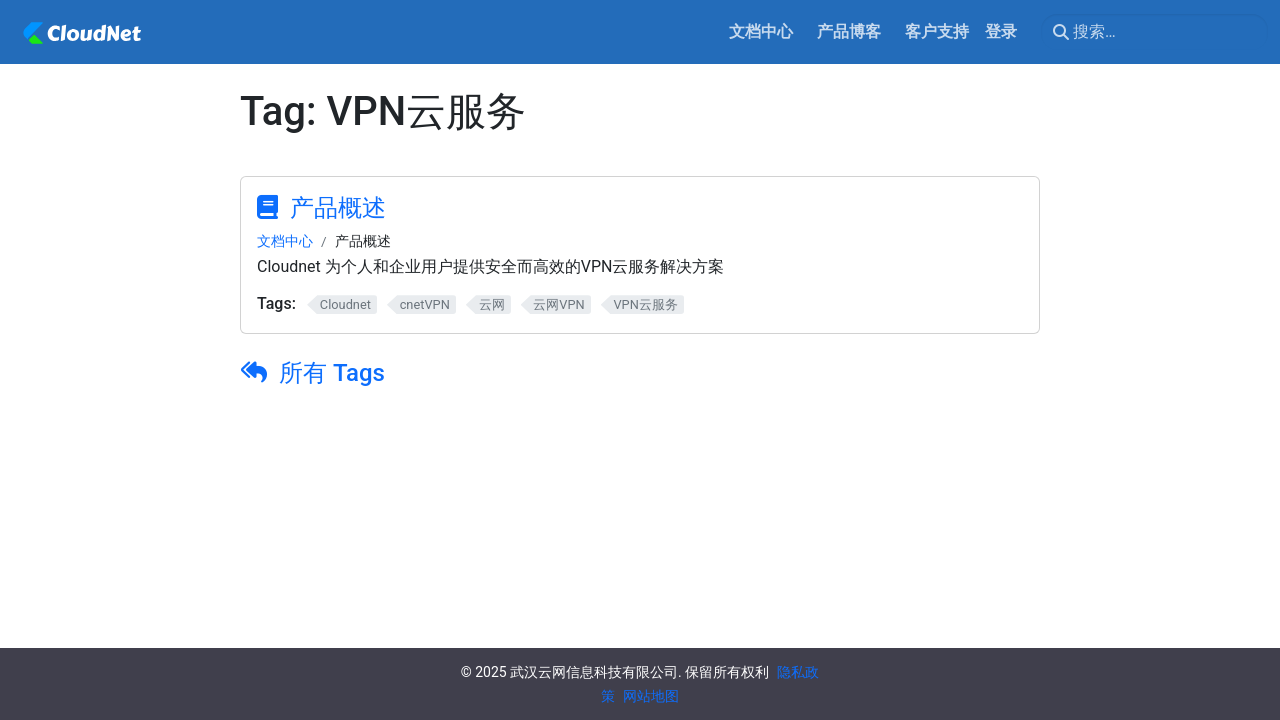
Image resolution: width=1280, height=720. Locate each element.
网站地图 (651, 696)
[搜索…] (1154, 32)
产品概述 (338, 208)
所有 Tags (332, 373)
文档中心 (285, 241)
